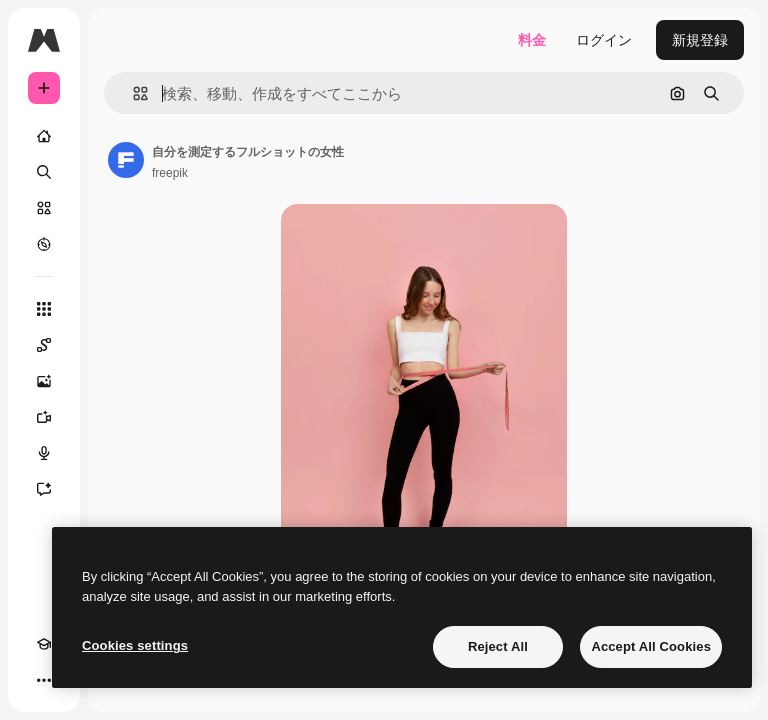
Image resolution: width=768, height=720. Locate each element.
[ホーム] (44, 136)
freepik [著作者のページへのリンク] (170, 173)
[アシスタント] (44, 489)
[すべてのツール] (44, 309)
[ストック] (44, 208)
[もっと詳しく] (44, 244)
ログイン (604, 40)
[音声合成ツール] (44, 453)
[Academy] (44, 644)
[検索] (44, 172)
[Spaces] (44, 345)
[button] (132, 93)
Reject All (498, 646)
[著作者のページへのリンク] (126, 160)
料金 (532, 40)
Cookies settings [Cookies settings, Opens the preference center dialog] (135, 645)
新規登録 (700, 40)
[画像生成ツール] (44, 381)
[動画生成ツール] (44, 417)
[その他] (44, 680)
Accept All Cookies (651, 646)
